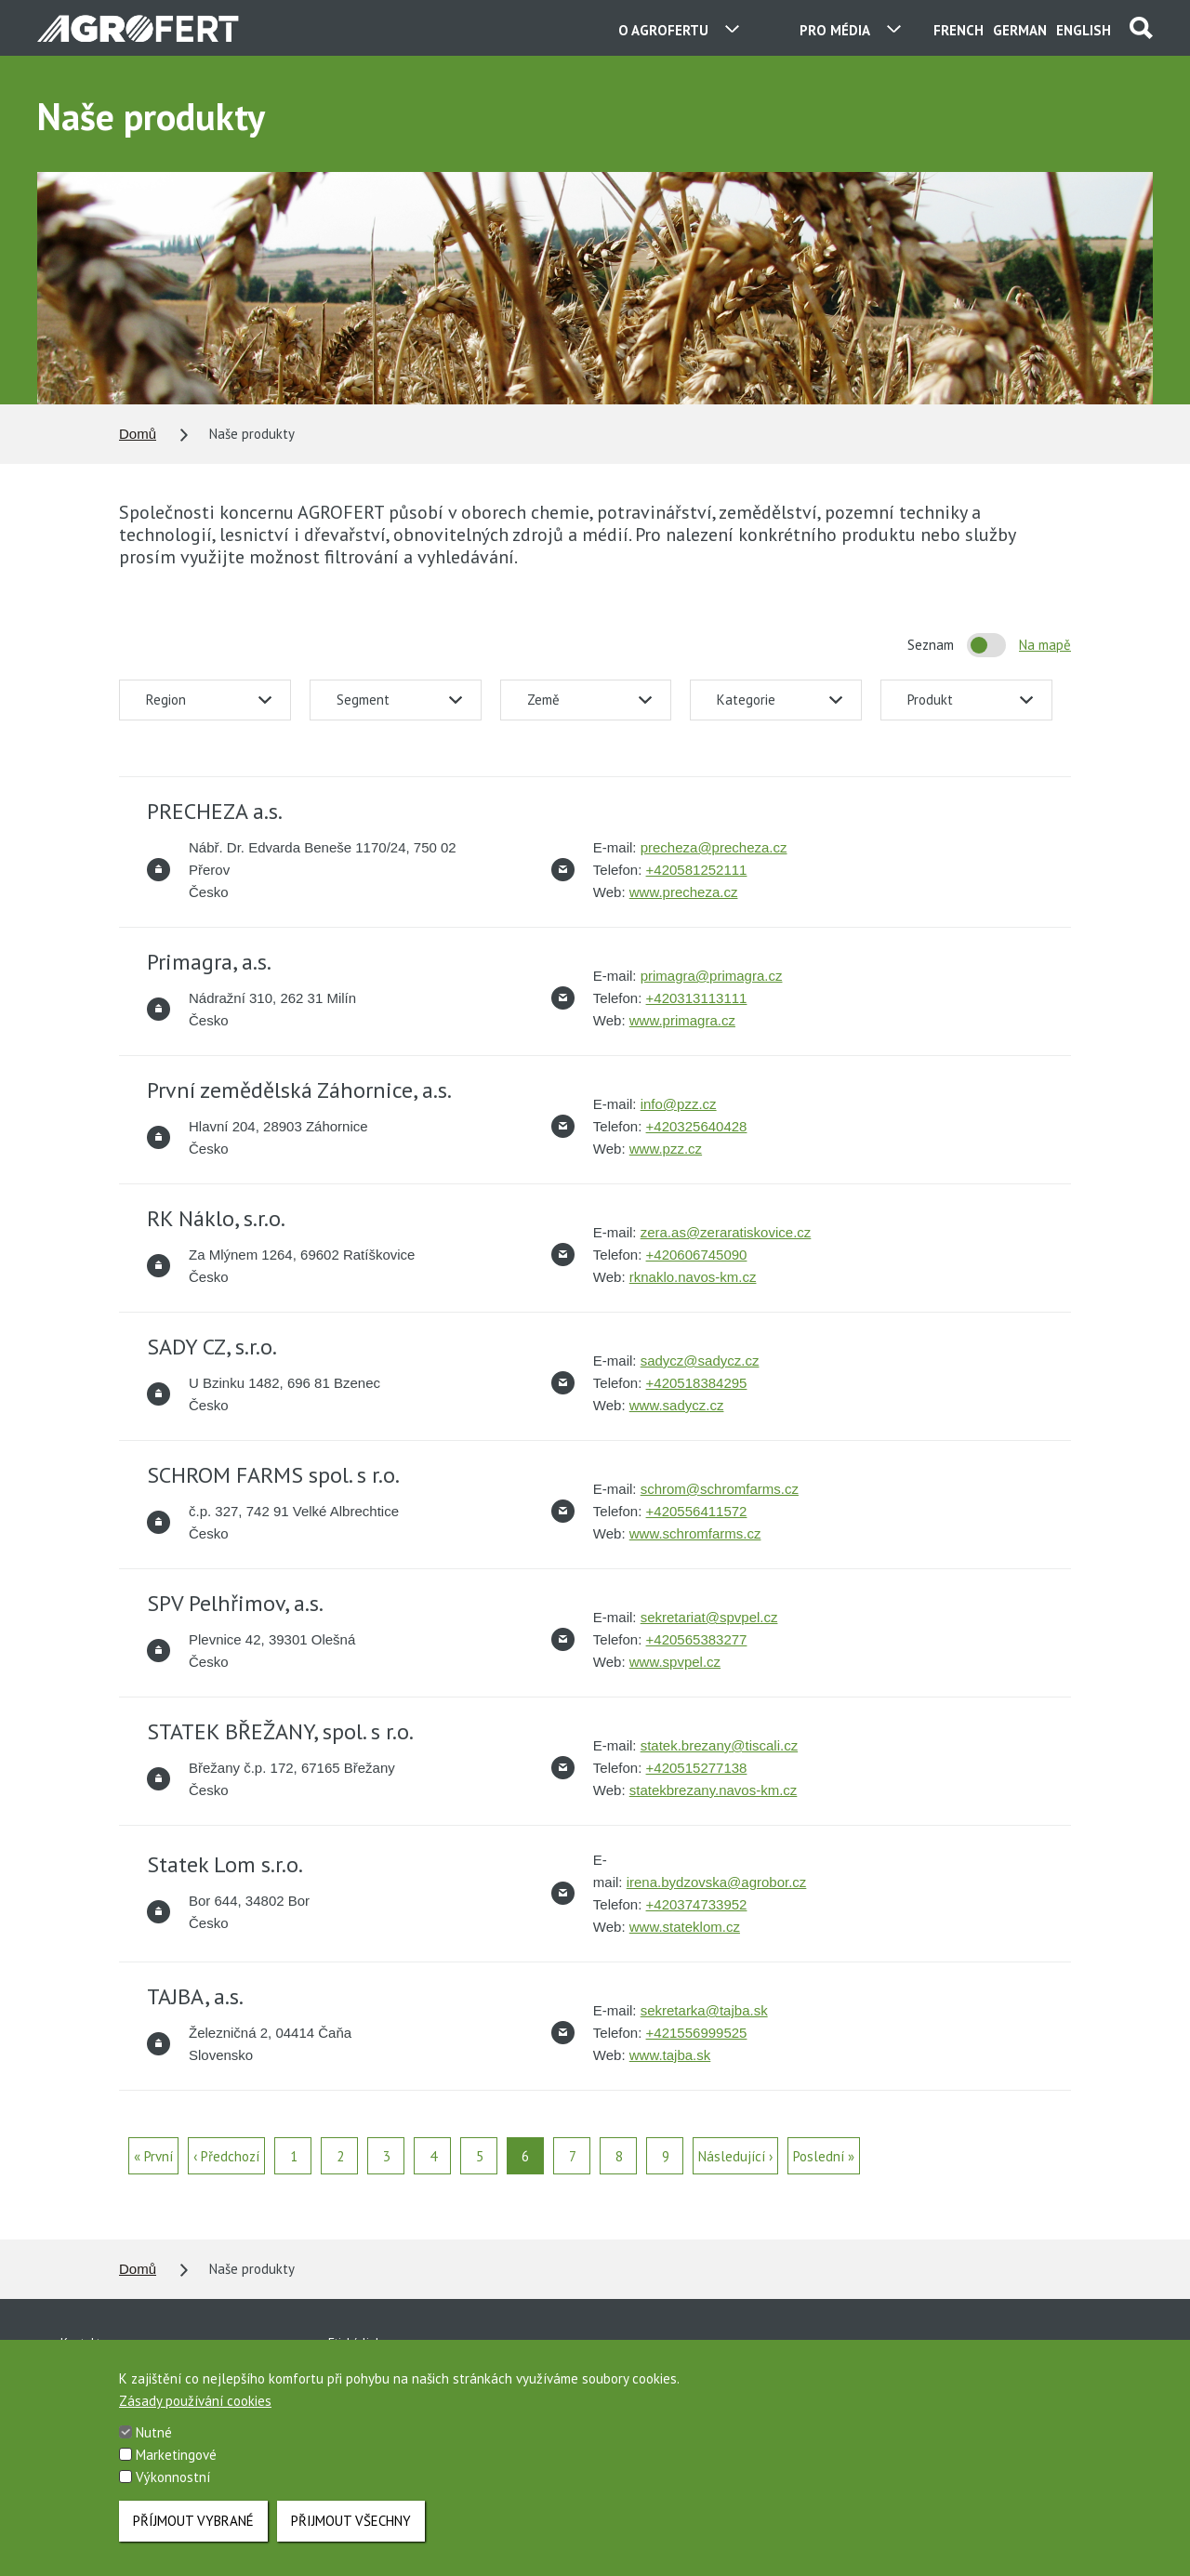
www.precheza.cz (683, 892)
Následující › (735, 2156)
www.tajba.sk (670, 2055)
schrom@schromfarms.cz (720, 1489)
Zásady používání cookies (195, 2412)
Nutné (154, 2443)
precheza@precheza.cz (714, 847)
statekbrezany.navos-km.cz (713, 1790)
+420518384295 (696, 1383)
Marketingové (176, 2466)
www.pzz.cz (665, 1148)
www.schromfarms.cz (695, 1533)
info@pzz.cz (679, 1104)
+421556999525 (696, 2033)
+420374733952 (696, 1904)
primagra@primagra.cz (712, 976)
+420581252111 (696, 870)
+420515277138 (696, 1768)
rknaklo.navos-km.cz (693, 1277)
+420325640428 (696, 1126)
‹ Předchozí (226, 2156)
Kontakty (83, 2342)
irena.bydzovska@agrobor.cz (717, 1882)
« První (153, 2156)
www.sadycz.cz (676, 1405)
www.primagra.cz (682, 1020)
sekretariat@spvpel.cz (709, 1617)
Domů (137, 434)
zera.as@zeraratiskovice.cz (726, 1232)
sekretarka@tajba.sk (704, 2010)
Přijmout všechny (351, 2529)
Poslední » (823, 2156)
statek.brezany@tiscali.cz (719, 1745)
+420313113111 (696, 998)
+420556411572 (696, 1511)
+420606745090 (696, 1254)
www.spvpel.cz (675, 1662)
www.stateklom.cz (684, 1927)
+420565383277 (696, 1639)
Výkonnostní (173, 2488)
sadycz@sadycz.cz (700, 1360)
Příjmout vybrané (193, 2529)
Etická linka (358, 2342)
